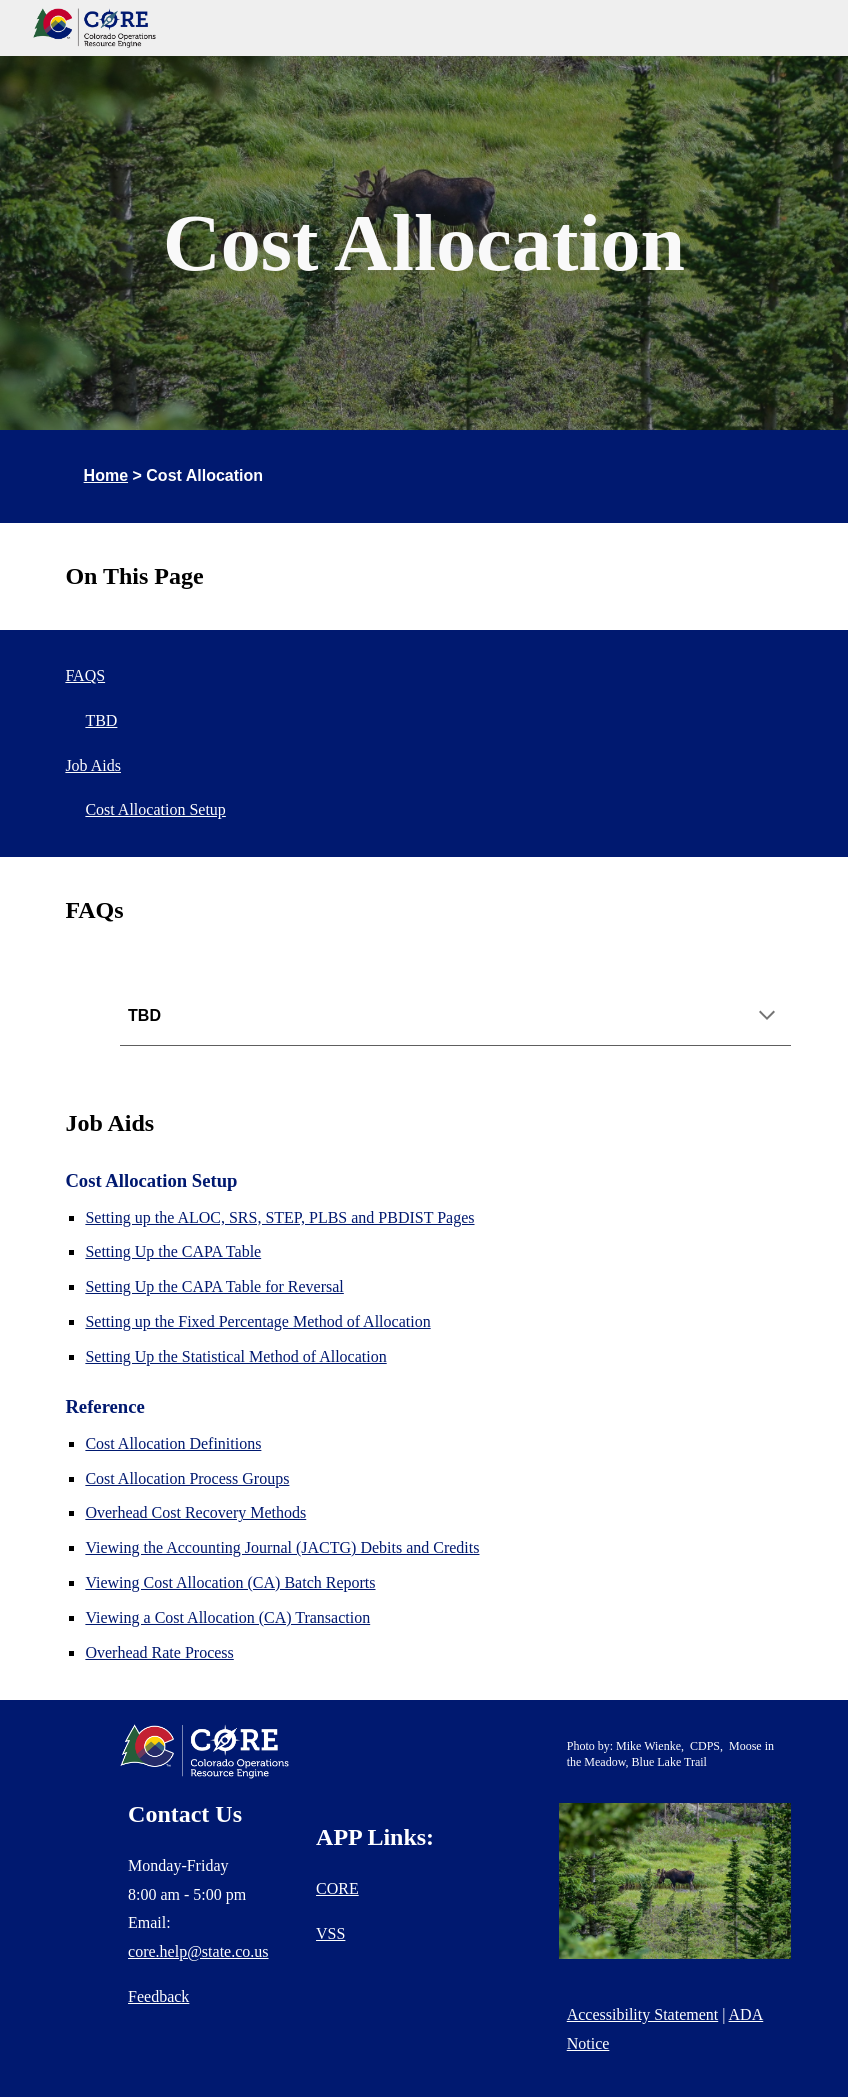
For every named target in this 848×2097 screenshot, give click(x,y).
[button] (767, 1017)
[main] (423, 243)
